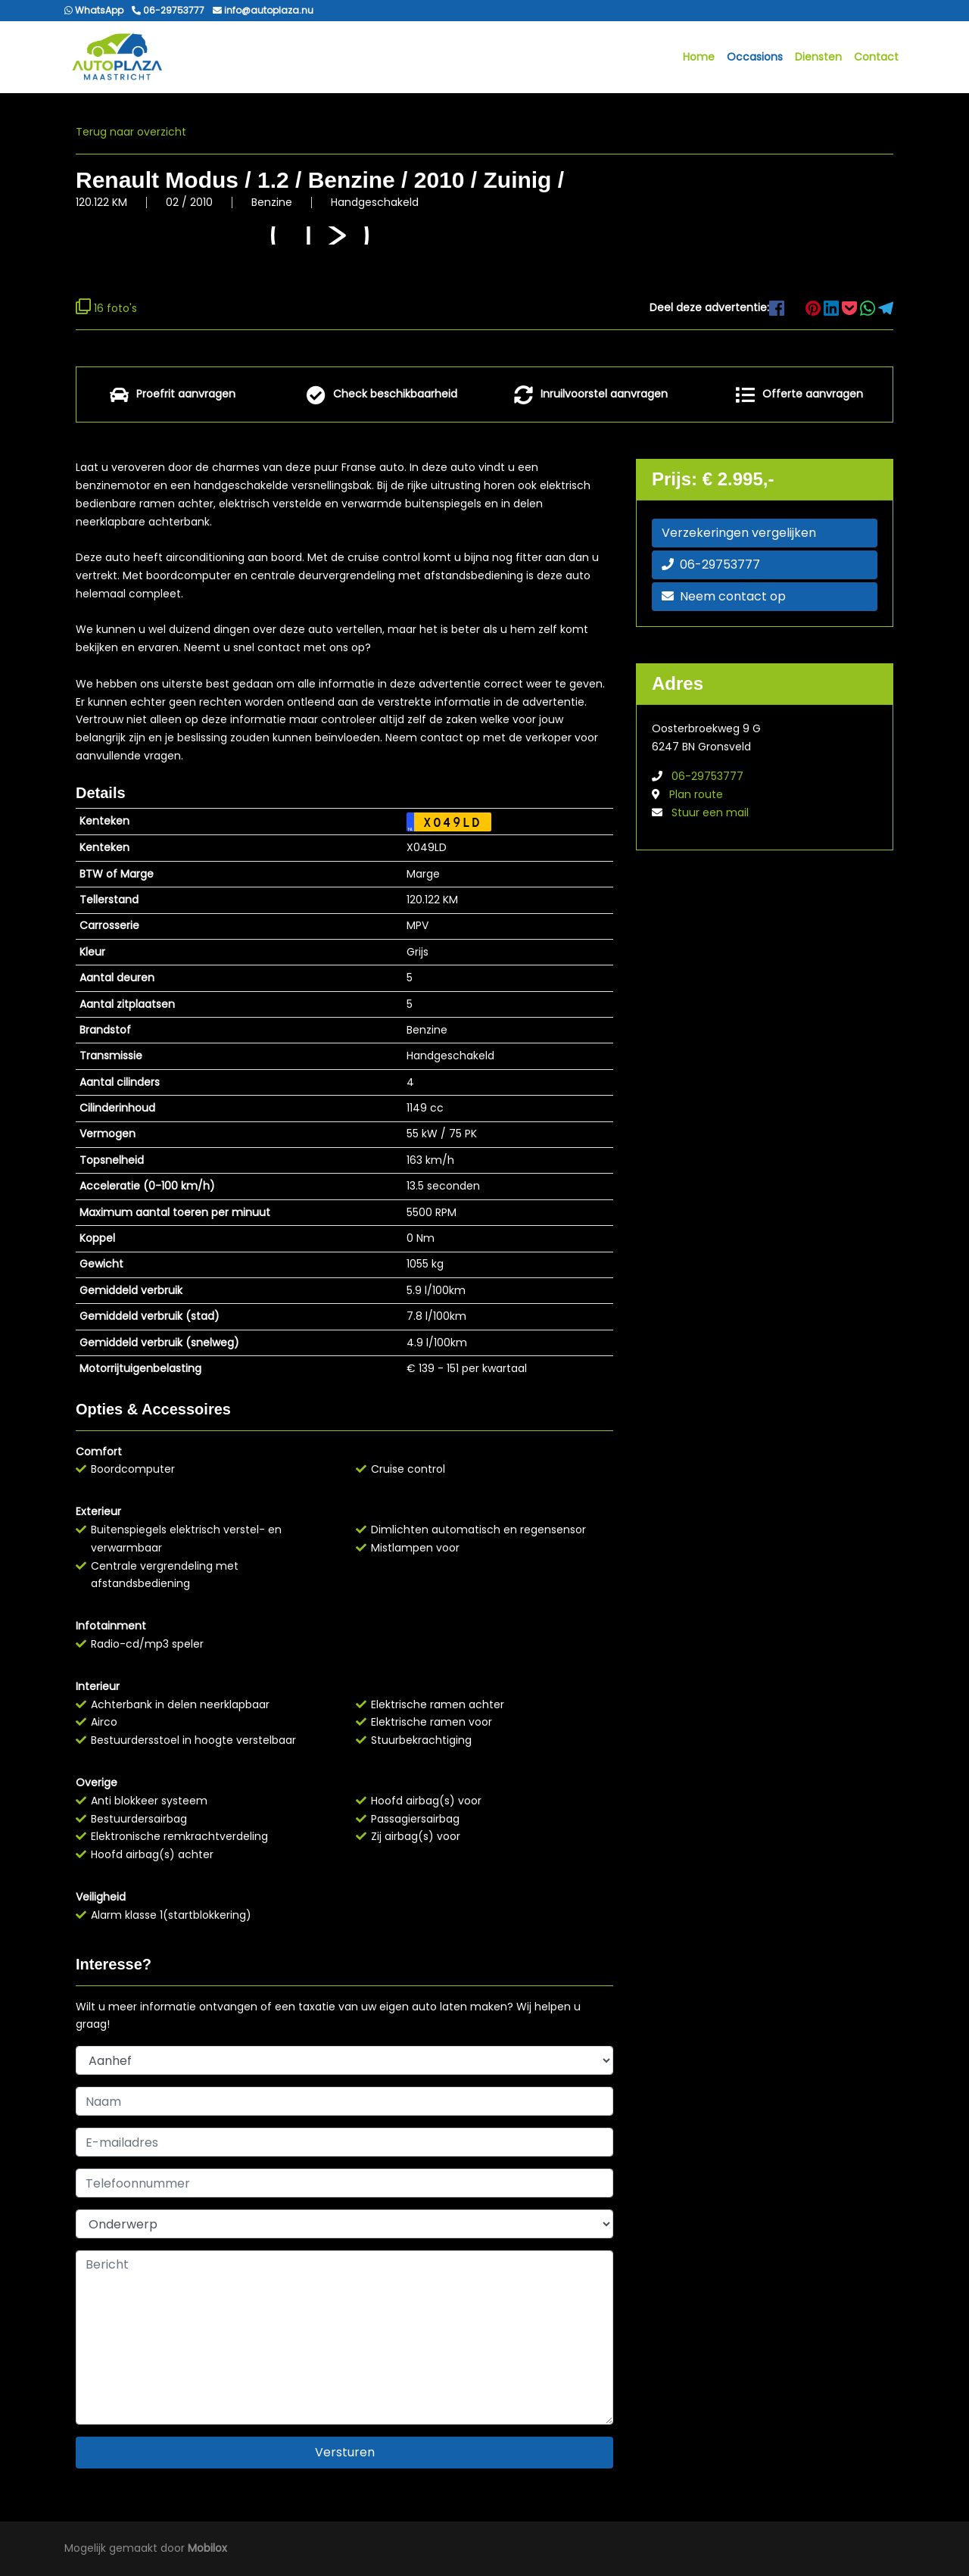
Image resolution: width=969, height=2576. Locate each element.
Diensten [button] (818, 56)
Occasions (755, 56)
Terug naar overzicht (131, 132)
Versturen (345, 2453)
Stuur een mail (710, 813)
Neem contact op (724, 597)
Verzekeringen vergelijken (739, 533)
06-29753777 (711, 565)
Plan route (696, 795)
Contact (876, 56)
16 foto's (106, 308)
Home (699, 56)
